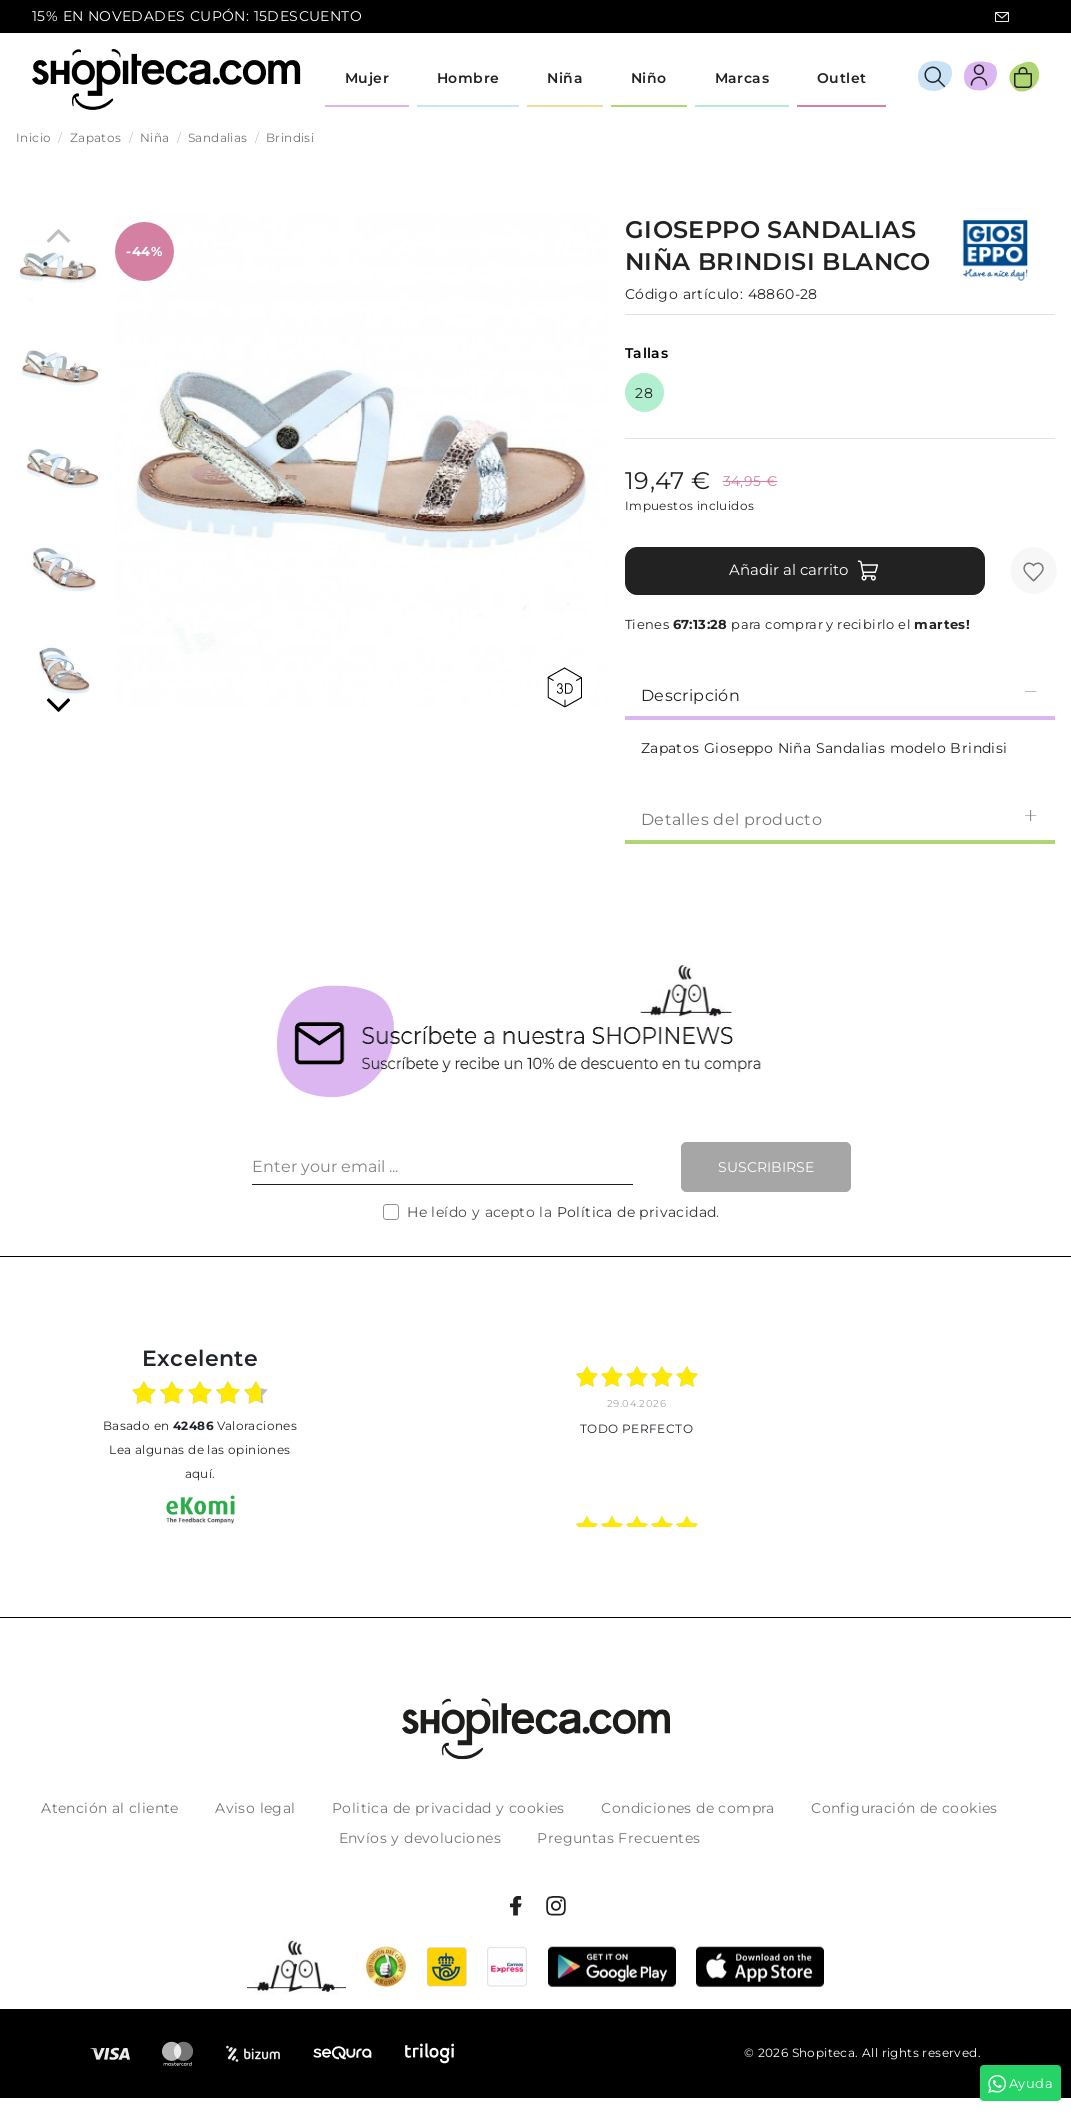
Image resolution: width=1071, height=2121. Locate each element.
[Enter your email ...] (442, 1167)
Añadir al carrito (804, 571)
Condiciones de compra (687, 1808)
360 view (564, 687)
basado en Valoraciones (200, 1425)
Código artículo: (684, 294)
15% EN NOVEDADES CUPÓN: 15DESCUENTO (197, 16)
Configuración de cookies (904, 1808)
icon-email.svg (1002, 17)
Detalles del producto (840, 818)
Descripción (840, 694)
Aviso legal (255, 1808)
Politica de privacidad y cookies (448, 1808)
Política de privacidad (637, 1212)
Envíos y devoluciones (420, 1838)
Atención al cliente (110, 1808)
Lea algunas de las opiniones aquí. (199, 1461)
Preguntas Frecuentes (618, 1838)
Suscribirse (766, 1167)
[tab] (840, 694)
